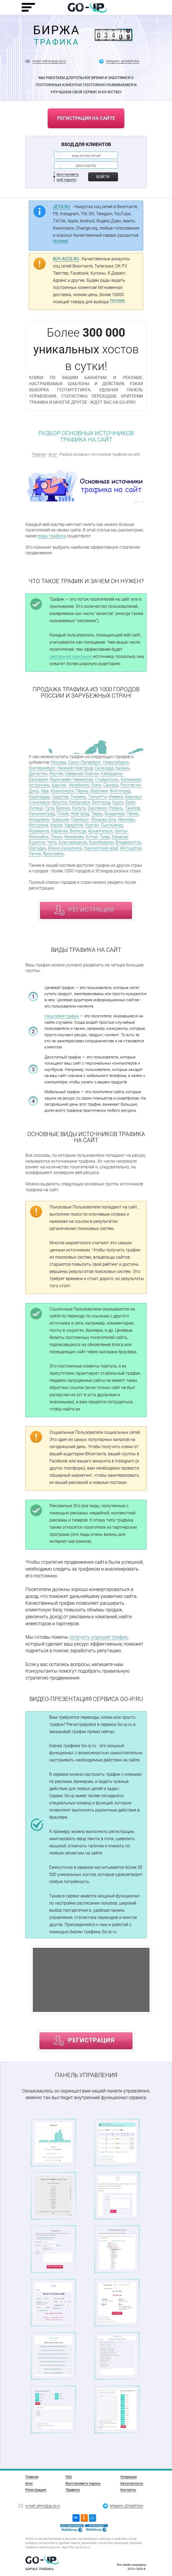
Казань (122, 768)
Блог (53, 454)
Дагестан (38, 773)
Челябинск (78, 785)
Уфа (45, 790)
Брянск (63, 808)
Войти (103, 176)
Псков (63, 813)
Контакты (128, 2489)
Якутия (56, 773)
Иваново (126, 819)
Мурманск (39, 830)
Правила (73, 2489)
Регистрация (35, 2489)
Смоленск (97, 808)
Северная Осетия (82, 773)
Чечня (35, 853)
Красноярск (62, 790)
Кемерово (74, 836)
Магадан (37, 848)
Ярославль (53, 853)
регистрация (91, 909)
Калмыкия (131, 779)
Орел (130, 802)
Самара (111, 785)
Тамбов (132, 808)
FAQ (69, 2476)
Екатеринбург (42, 768)
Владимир (115, 813)
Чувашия (60, 819)
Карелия (59, 830)
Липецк (36, 808)
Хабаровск (79, 802)
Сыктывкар (112, 825)
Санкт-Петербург (84, 762)
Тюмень (78, 796)
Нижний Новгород (75, 768)
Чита (52, 842)
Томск (56, 836)
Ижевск (115, 796)
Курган (92, 825)
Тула (49, 808)
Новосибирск (116, 762)
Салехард (104, 768)
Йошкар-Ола (103, 819)
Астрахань (39, 785)
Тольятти (97, 796)
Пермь (82, 790)
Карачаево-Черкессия (71, 779)
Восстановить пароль (83, 2483)
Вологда (78, 830)
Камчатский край (101, 848)
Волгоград (120, 790)
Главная (39, 454)
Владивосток (128, 842)
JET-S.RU (61, 206)
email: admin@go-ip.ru (49, 61)
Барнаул (133, 796)
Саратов (60, 796)
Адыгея (59, 785)
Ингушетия (131, 848)
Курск (118, 802)
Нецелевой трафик (61, 1016)
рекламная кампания (70, 656)
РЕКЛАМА (60, 241)
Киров (56, 825)
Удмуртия (73, 825)
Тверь (97, 813)
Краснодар (39, 796)
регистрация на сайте (86, 118)
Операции (128, 2476)
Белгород (101, 802)
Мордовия (39, 819)
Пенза (132, 813)
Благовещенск (73, 842)
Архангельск (100, 830)
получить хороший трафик (98, 1637)
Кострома (38, 825)
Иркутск (59, 802)
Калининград (42, 813)
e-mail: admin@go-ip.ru (42, 2505)
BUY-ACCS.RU (66, 258)
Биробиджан (101, 842)
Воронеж (99, 790)
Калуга (79, 808)
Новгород (79, 813)
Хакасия (120, 836)
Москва (58, 762)
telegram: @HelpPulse (122, 61)
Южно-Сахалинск (65, 848)
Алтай (92, 836)
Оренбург (80, 819)
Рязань (116, 808)
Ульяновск (39, 802)
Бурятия (37, 842)
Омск (96, 785)
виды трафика (52, 535)
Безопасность (131, 2483)
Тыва (104, 836)
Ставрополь (107, 779)
